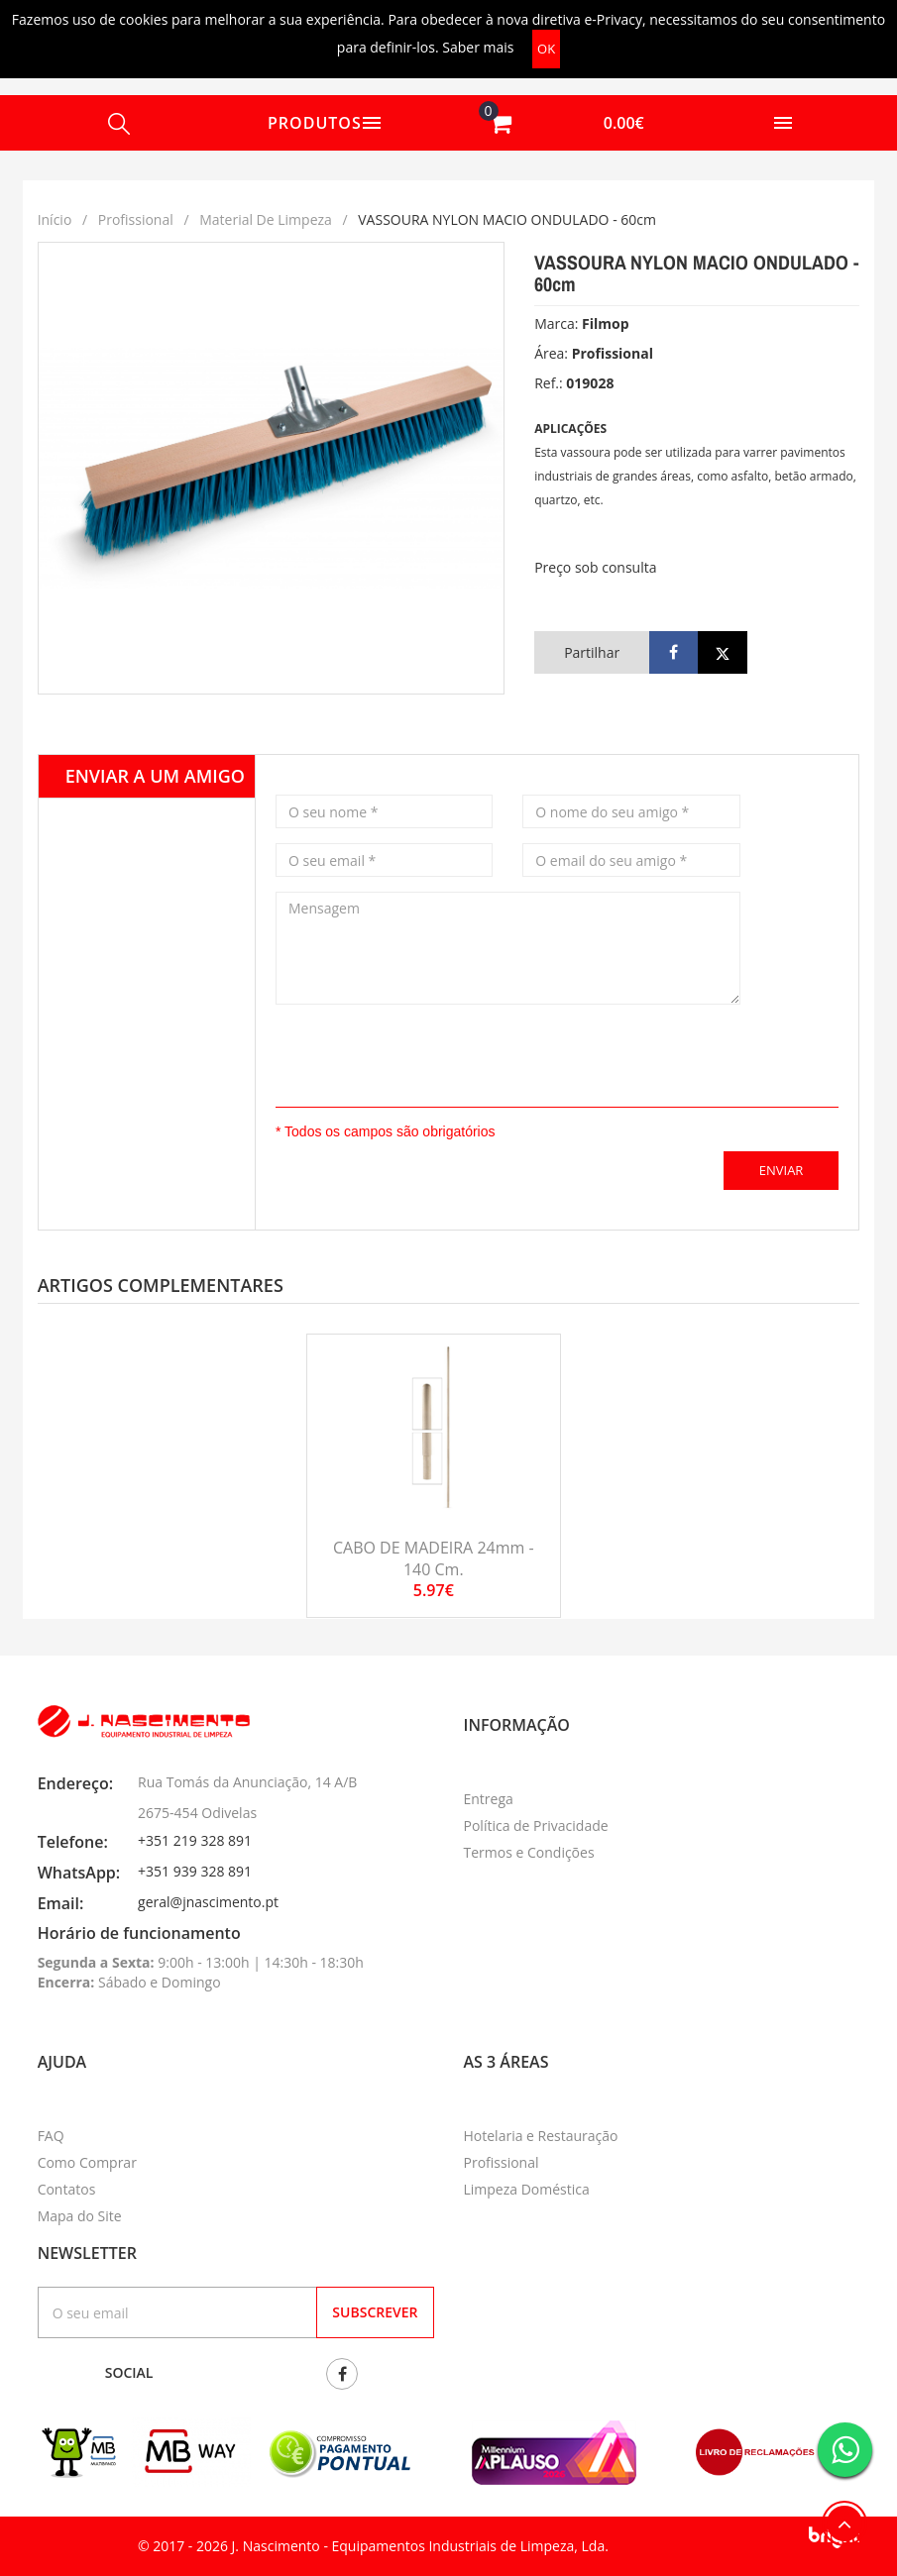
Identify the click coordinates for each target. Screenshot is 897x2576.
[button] (561, 123)
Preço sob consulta (595, 567)
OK (546, 48)
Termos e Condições (529, 1852)
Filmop (605, 323)
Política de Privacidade (536, 1825)
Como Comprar (87, 2162)
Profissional (135, 219)
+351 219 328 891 (195, 1840)
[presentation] (391, 1049)
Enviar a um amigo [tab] (155, 776)
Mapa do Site (80, 2215)
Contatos (67, 2189)
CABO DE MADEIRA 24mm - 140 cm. (433, 1558)
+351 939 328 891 (195, 1871)
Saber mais (477, 47)
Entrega (488, 1798)
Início (55, 219)
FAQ (51, 2135)
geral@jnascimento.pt (208, 1901)
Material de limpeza (265, 219)
